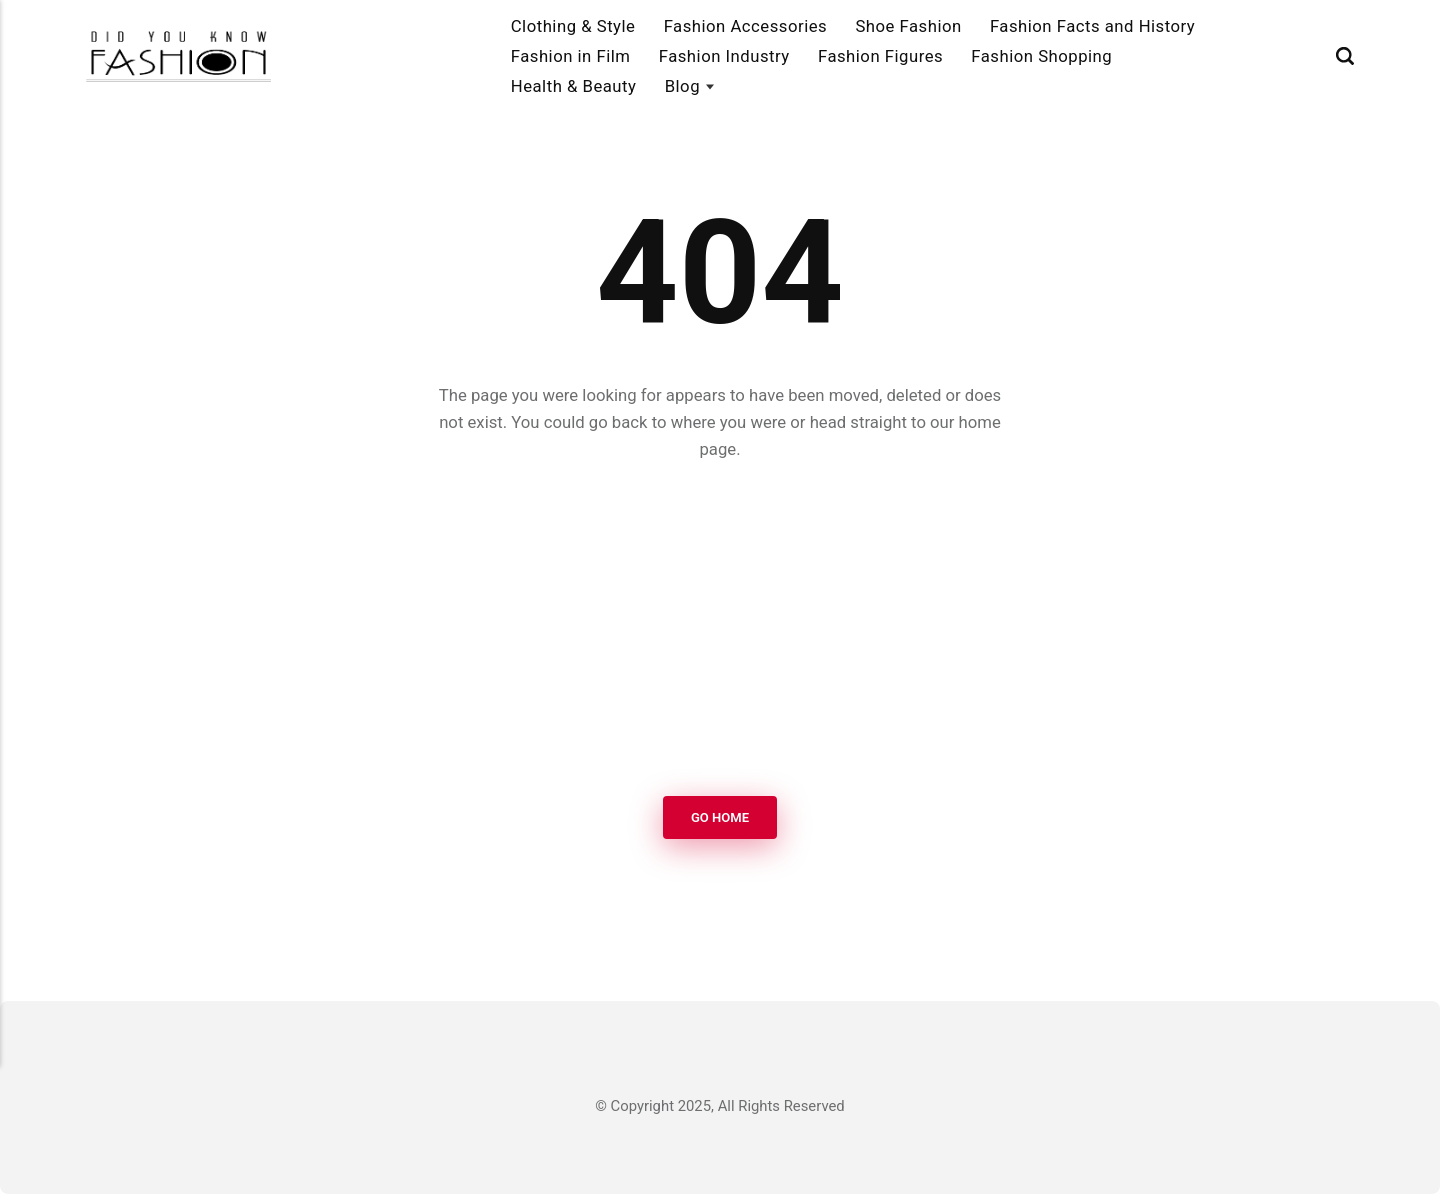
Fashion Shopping (1041, 56)
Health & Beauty (574, 86)
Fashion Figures (880, 56)
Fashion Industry (724, 56)
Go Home (720, 817)
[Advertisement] (720, 630)
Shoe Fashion (908, 26)
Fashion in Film (571, 56)
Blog (682, 86)
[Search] (1345, 56)
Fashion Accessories (746, 26)
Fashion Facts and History (1092, 26)
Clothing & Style (573, 26)
